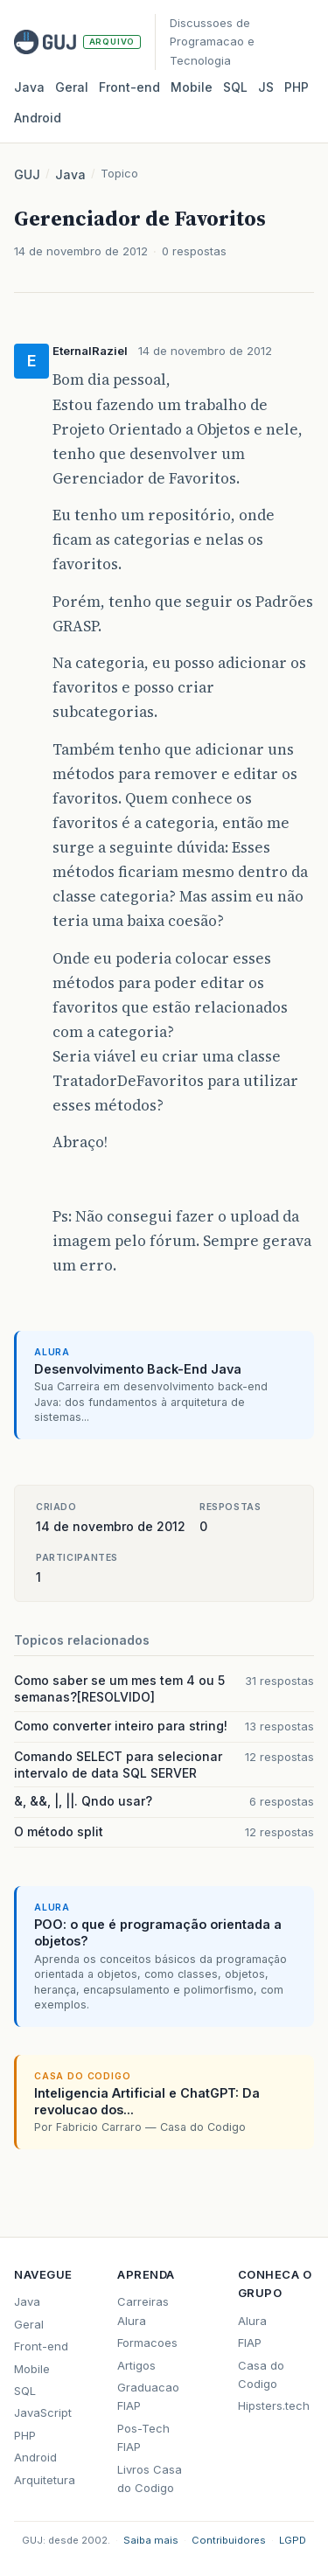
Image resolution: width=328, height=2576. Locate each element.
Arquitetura (44, 2480)
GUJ (27, 174)
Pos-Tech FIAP (143, 2437)
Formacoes (147, 2343)
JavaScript (43, 2412)
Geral (71, 87)
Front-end (41, 2346)
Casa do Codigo (261, 2374)
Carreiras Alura (143, 2310)
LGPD (292, 2540)
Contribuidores (229, 2540)
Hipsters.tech (274, 2405)
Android (37, 117)
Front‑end (129, 87)
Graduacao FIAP (148, 2396)
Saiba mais (150, 2540)
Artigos (136, 2365)
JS (266, 87)
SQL (235, 87)
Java (29, 87)
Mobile (192, 87)
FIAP (250, 2343)
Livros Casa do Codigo (149, 2478)
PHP (296, 87)
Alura (252, 2321)
